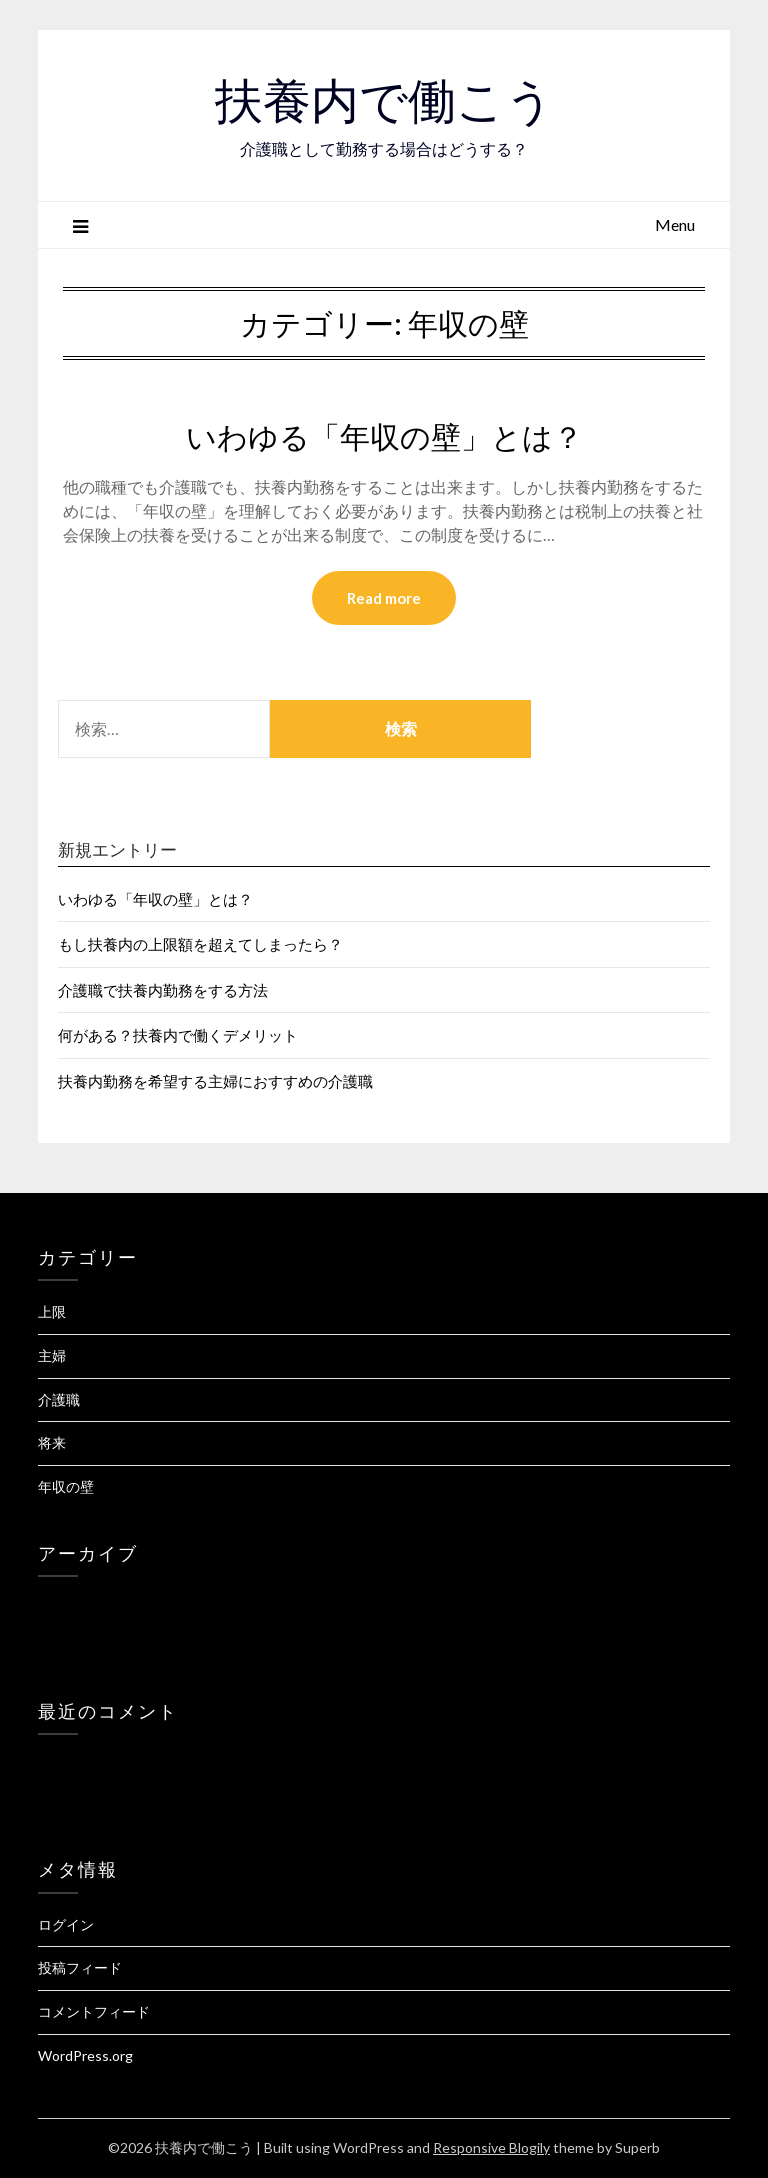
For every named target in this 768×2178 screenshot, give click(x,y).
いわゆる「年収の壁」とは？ (384, 437)
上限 (52, 1311)
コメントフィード (94, 2011)
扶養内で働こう (384, 101)
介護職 (59, 1399)
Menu (675, 224)
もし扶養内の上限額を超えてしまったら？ (200, 944)
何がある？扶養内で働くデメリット (178, 1035)
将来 (52, 1442)
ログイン (66, 1924)
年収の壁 (66, 1486)
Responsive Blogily (491, 2147)
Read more (384, 598)
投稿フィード (80, 1967)
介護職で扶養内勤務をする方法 (163, 990)
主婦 (52, 1355)
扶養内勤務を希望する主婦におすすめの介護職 (215, 1081)
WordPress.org (85, 2055)
